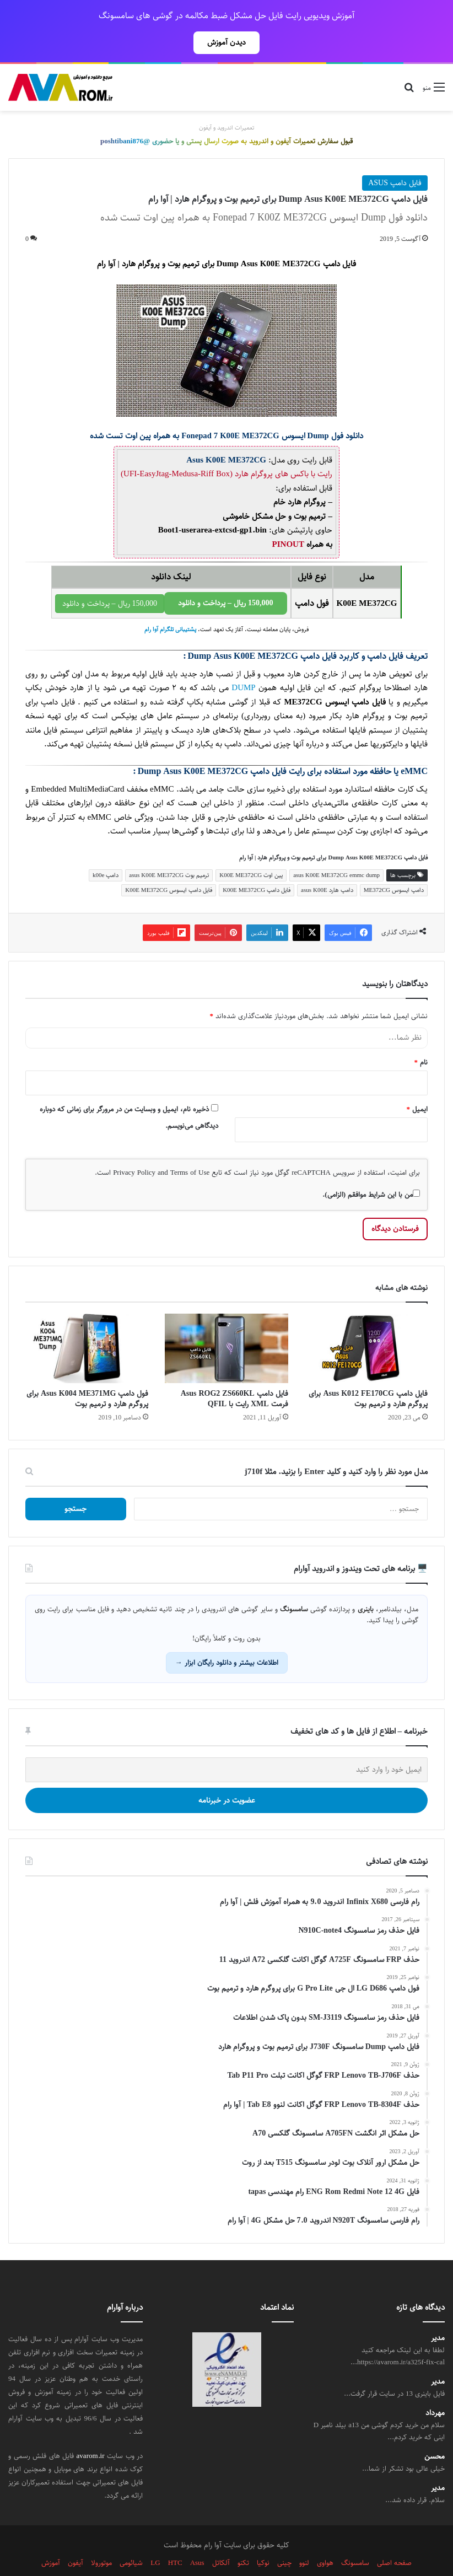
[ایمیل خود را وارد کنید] (226, 1745)
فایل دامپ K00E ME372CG (256, 865)
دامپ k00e (105, 851)
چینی (284, 2538)
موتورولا (101, 2538)
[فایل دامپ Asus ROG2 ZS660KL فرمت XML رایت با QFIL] (226, 1324)
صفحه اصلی (394, 2538)
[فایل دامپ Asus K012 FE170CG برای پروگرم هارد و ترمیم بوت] (366, 1324)
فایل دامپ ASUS (395, 159)
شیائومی (131, 2538)
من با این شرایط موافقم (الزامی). (371, 1170)
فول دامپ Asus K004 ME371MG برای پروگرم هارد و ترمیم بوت (87, 1374)
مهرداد (435, 2389)
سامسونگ (355, 2538)
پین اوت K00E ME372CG (251, 851)
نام (421, 1038)
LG (155, 2538)
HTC (175, 2538)
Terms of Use (189, 1148)
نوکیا (263, 2538)
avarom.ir (91, 2431)
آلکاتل (221, 2538)
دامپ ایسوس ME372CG (394, 865)
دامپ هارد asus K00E (327, 865)
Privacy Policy (134, 1148)
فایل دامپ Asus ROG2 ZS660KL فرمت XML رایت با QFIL (234, 1374)
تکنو (243, 2538)
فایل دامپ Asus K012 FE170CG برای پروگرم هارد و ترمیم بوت (368, 1374)
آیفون (75, 2538)
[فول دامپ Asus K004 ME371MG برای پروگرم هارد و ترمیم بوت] (86, 1324)
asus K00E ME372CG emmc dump (336, 851)
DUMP (242, 663)
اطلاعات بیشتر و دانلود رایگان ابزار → (226, 1638)
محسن (434, 2432)
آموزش (50, 2538)
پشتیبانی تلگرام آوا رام (170, 605)
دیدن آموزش (226, 42)
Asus (197, 2538)
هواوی (325, 2538)
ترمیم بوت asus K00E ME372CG (169, 851)
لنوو (304, 2538)
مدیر (438, 2314)
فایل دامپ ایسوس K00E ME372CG (168, 865)
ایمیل (417, 1084)
